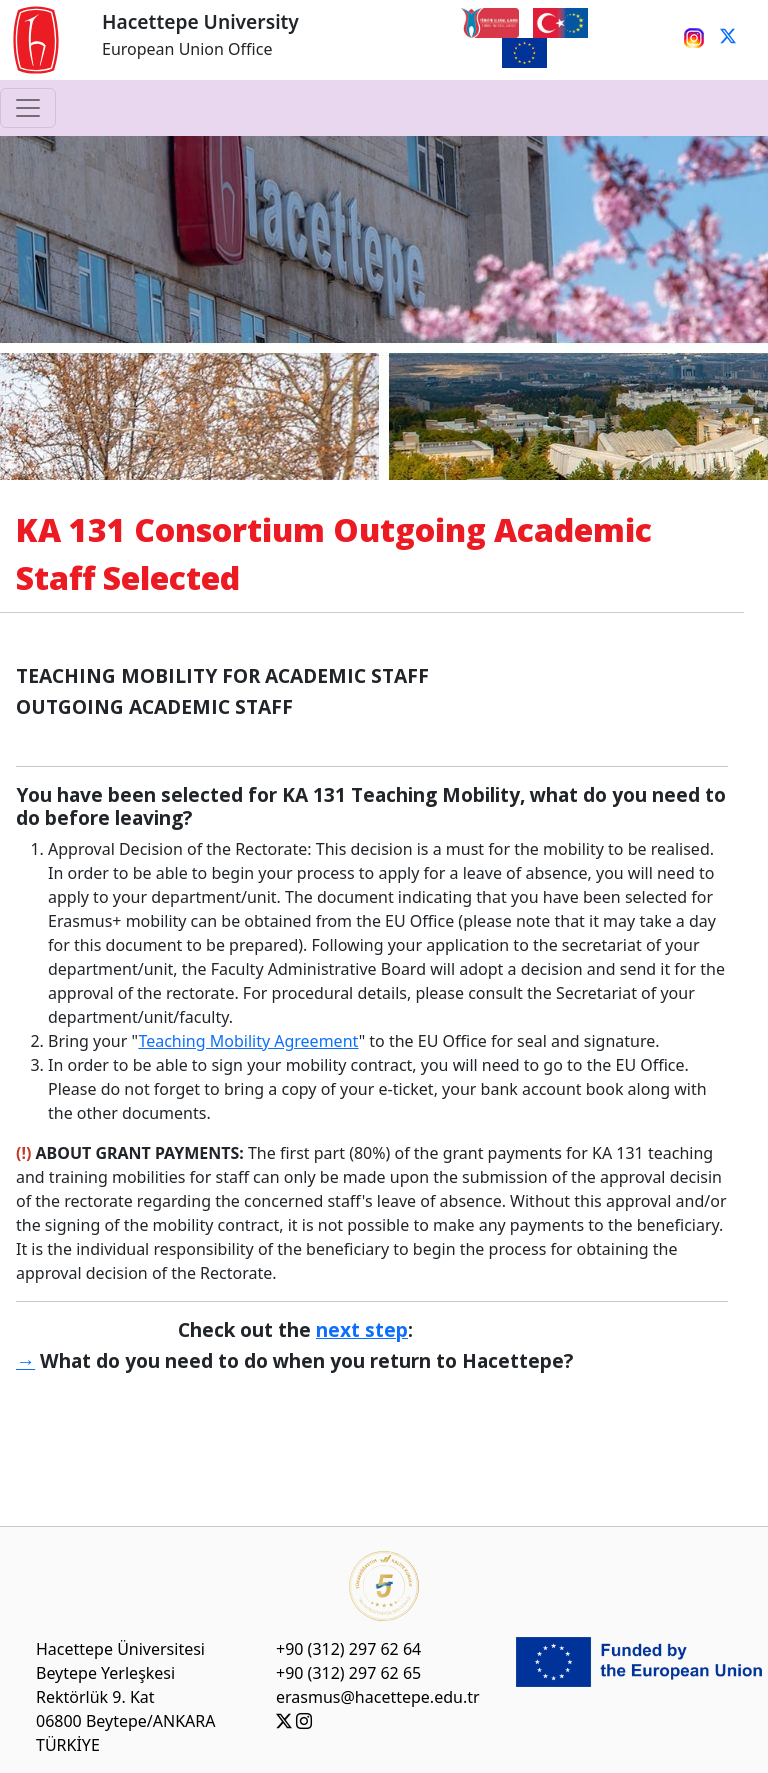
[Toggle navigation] (28, 108)
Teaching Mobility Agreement (248, 1041)
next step (362, 1329)
